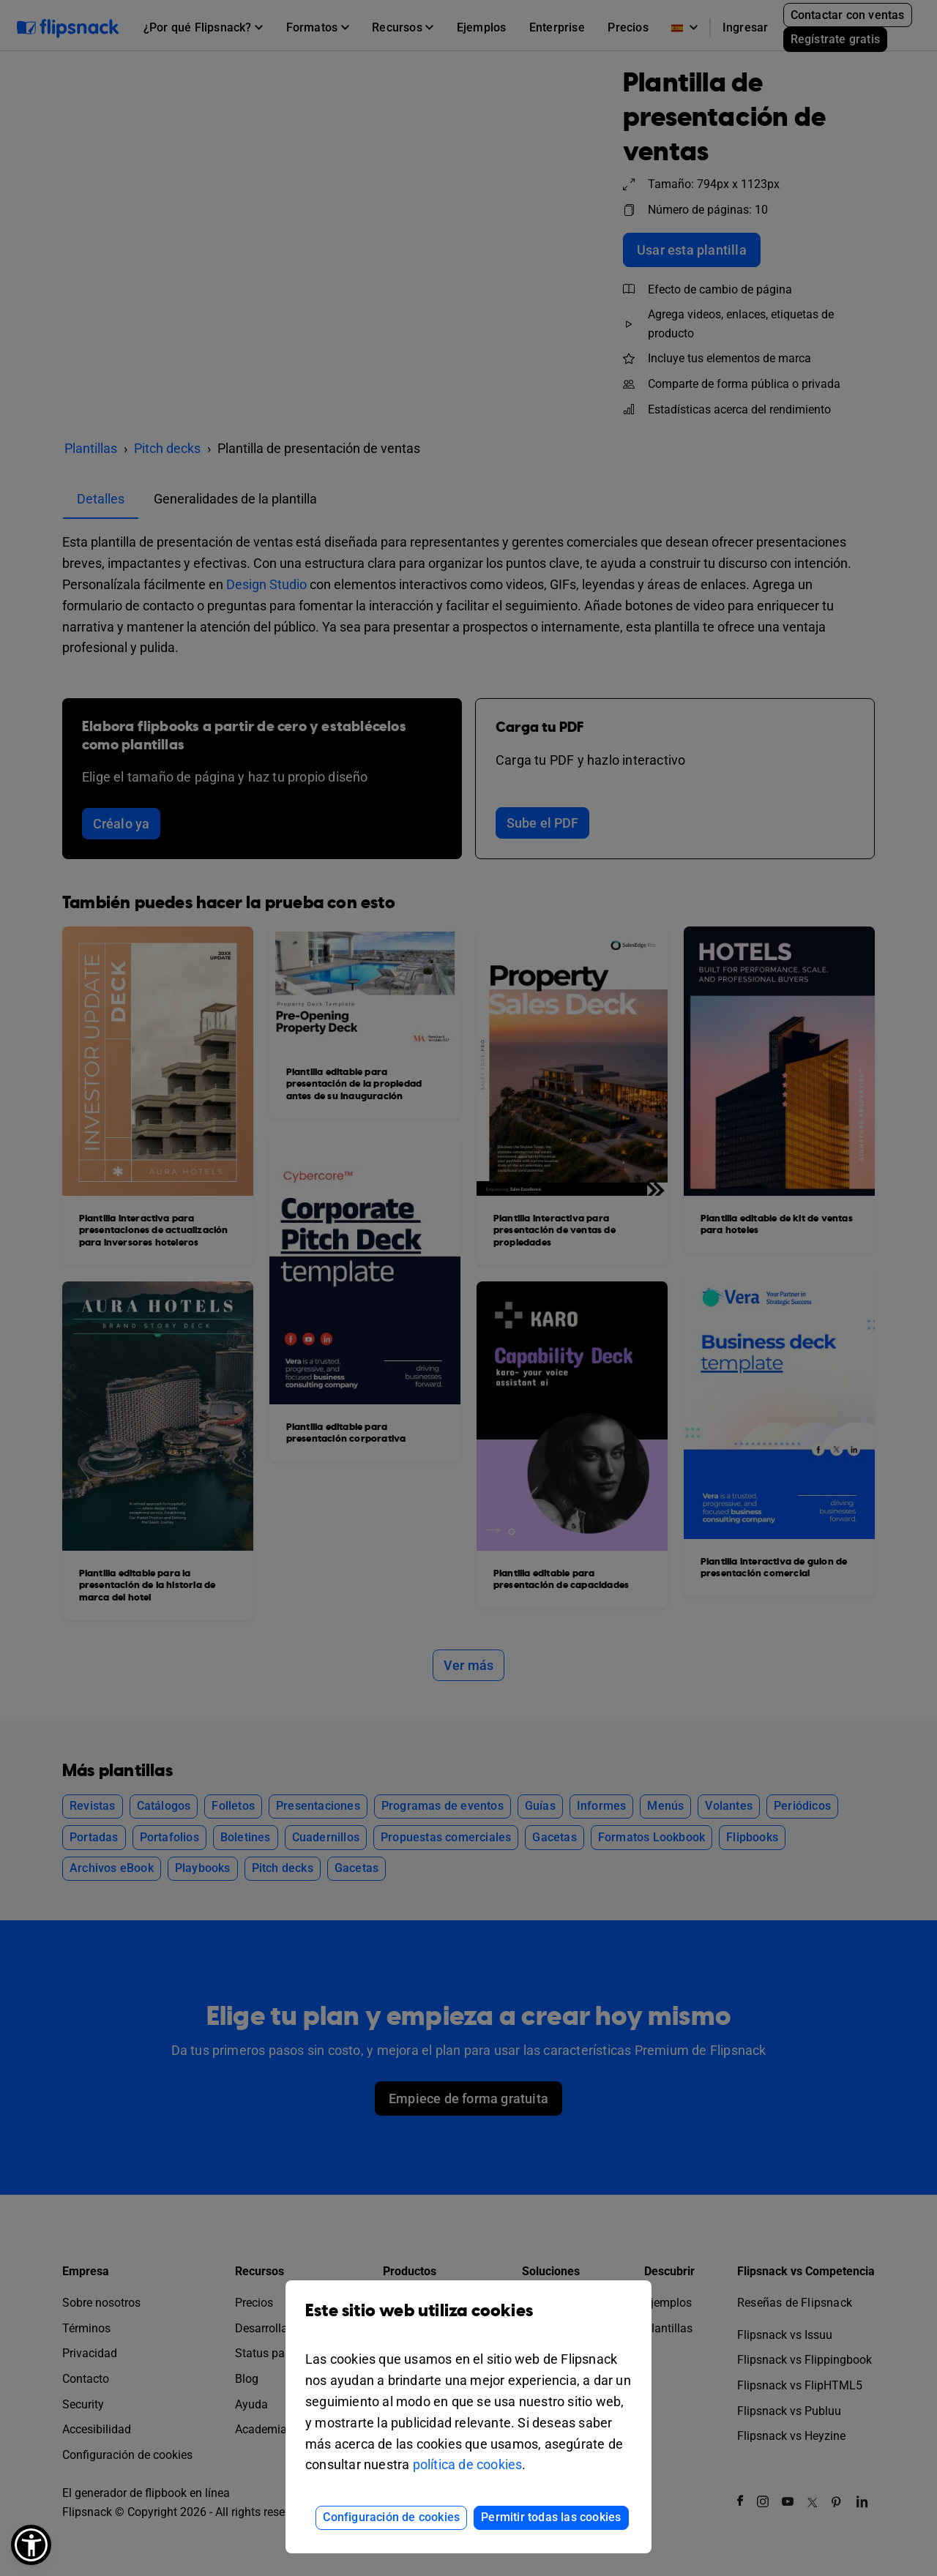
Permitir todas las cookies (551, 2517)
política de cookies (468, 2464)
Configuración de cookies (391, 2517)
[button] (31, 2544)
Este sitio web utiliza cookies (468, 2321)
